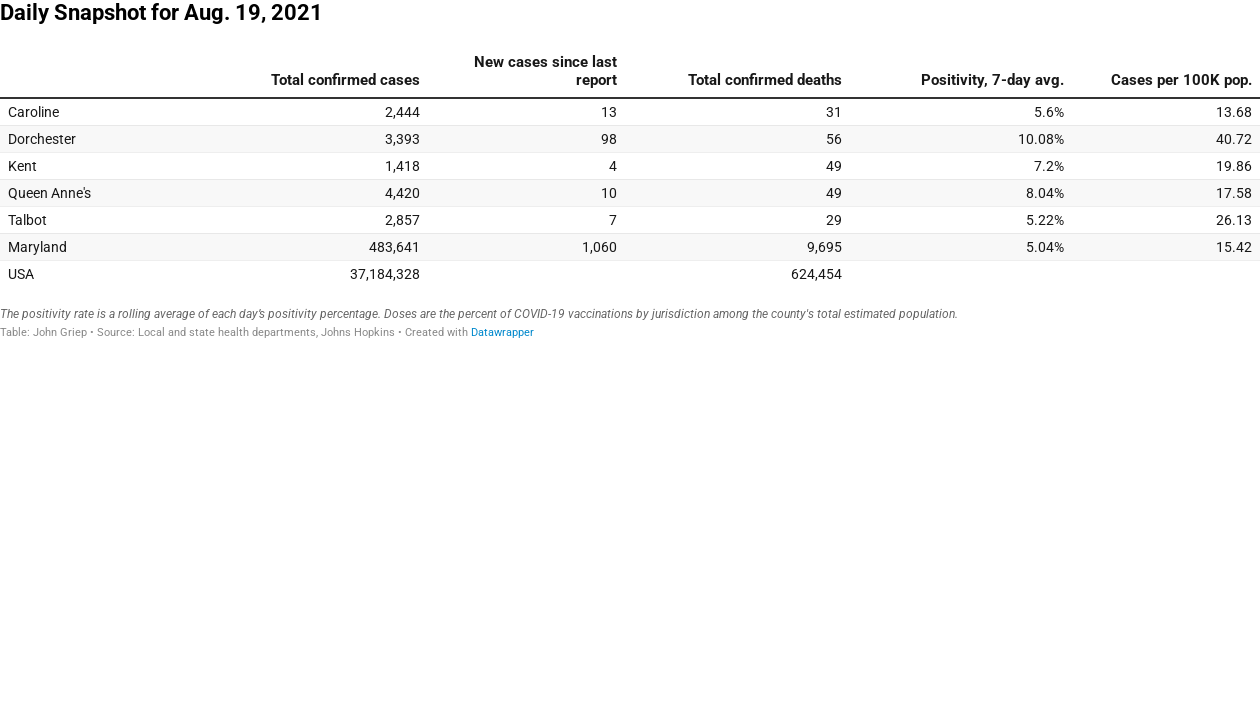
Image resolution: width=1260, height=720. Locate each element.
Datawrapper (502, 332)
